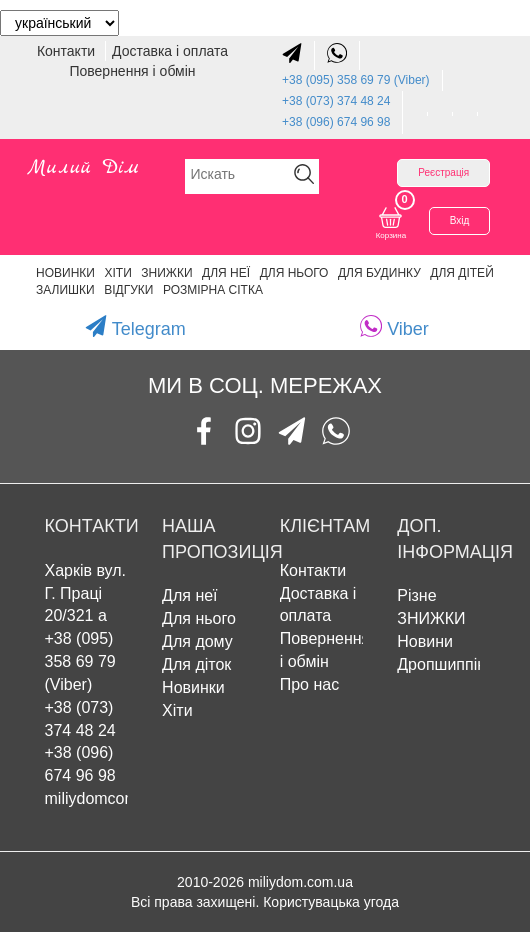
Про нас (309, 684)
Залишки (65, 290)
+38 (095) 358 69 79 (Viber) (356, 80)
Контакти (68, 51)
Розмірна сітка (213, 290)
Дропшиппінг (444, 664)
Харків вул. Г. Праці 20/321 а (86, 593)
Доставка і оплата (170, 51)
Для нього (294, 273)
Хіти (117, 273)
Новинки (65, 273)
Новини (425, 641)
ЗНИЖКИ (166, 273)
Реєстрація (443, 172)
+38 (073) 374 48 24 (336, 101)
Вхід (460, 220)
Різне (416, 595)
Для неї (189, 595)
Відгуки (128, 290)
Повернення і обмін (132, 71)
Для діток (196, 664)
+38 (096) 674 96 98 (336, 122)
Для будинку (379, 273)
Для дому (197, 641)
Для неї (226, 273)
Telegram (135, 327)
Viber (394, 327)
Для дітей (461, 273)
